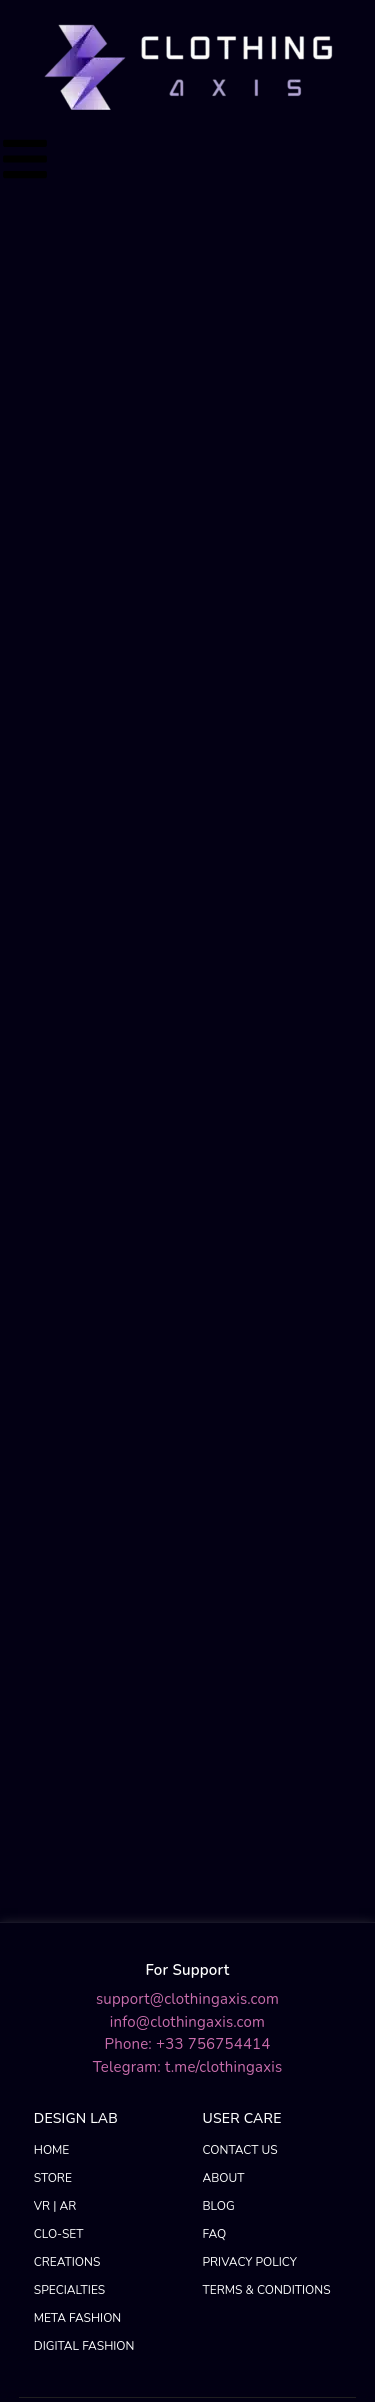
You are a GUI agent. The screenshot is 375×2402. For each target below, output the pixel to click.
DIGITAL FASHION (84, 2018)
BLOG (219, 1878)
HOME (52, 1822)
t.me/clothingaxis (223, 1738)
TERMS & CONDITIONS (267, 1962)
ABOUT (224, 1850)
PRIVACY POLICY (250, 1934)
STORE (53, 1850)
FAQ (215, 1906)
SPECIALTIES (69, 1962)
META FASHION (78, 1990)
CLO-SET (59, 1906)
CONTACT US (240, 1822)
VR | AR (55, 1878)
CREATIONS (67, 1934)
